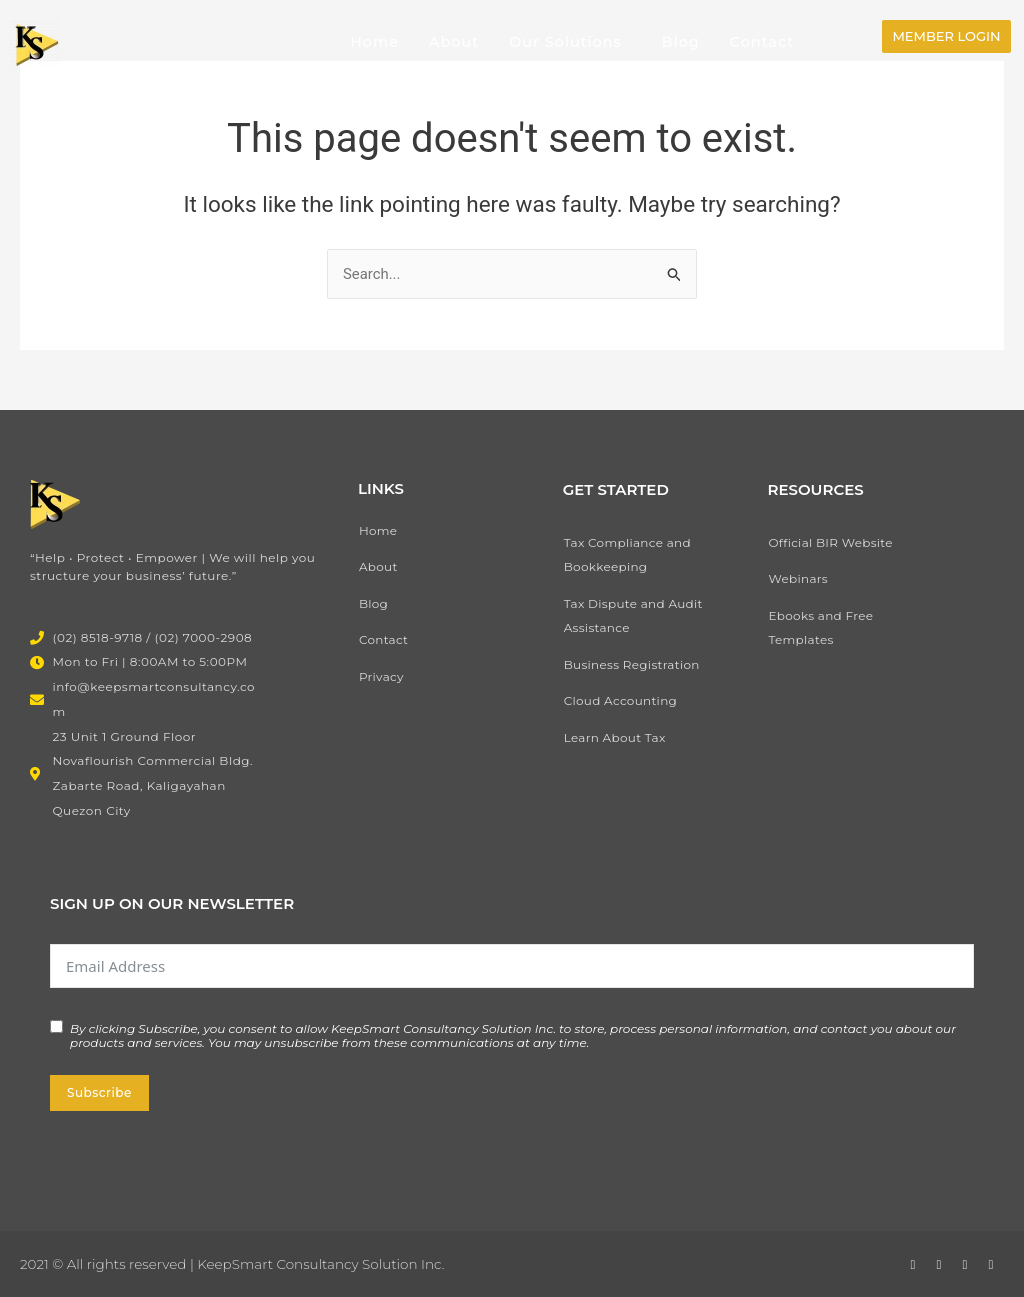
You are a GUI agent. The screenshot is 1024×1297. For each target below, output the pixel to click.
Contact (762, 42)
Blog (681, 42)
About (454, 42)
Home (374, 42)
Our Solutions (565, 42)
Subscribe (99, 1092)
